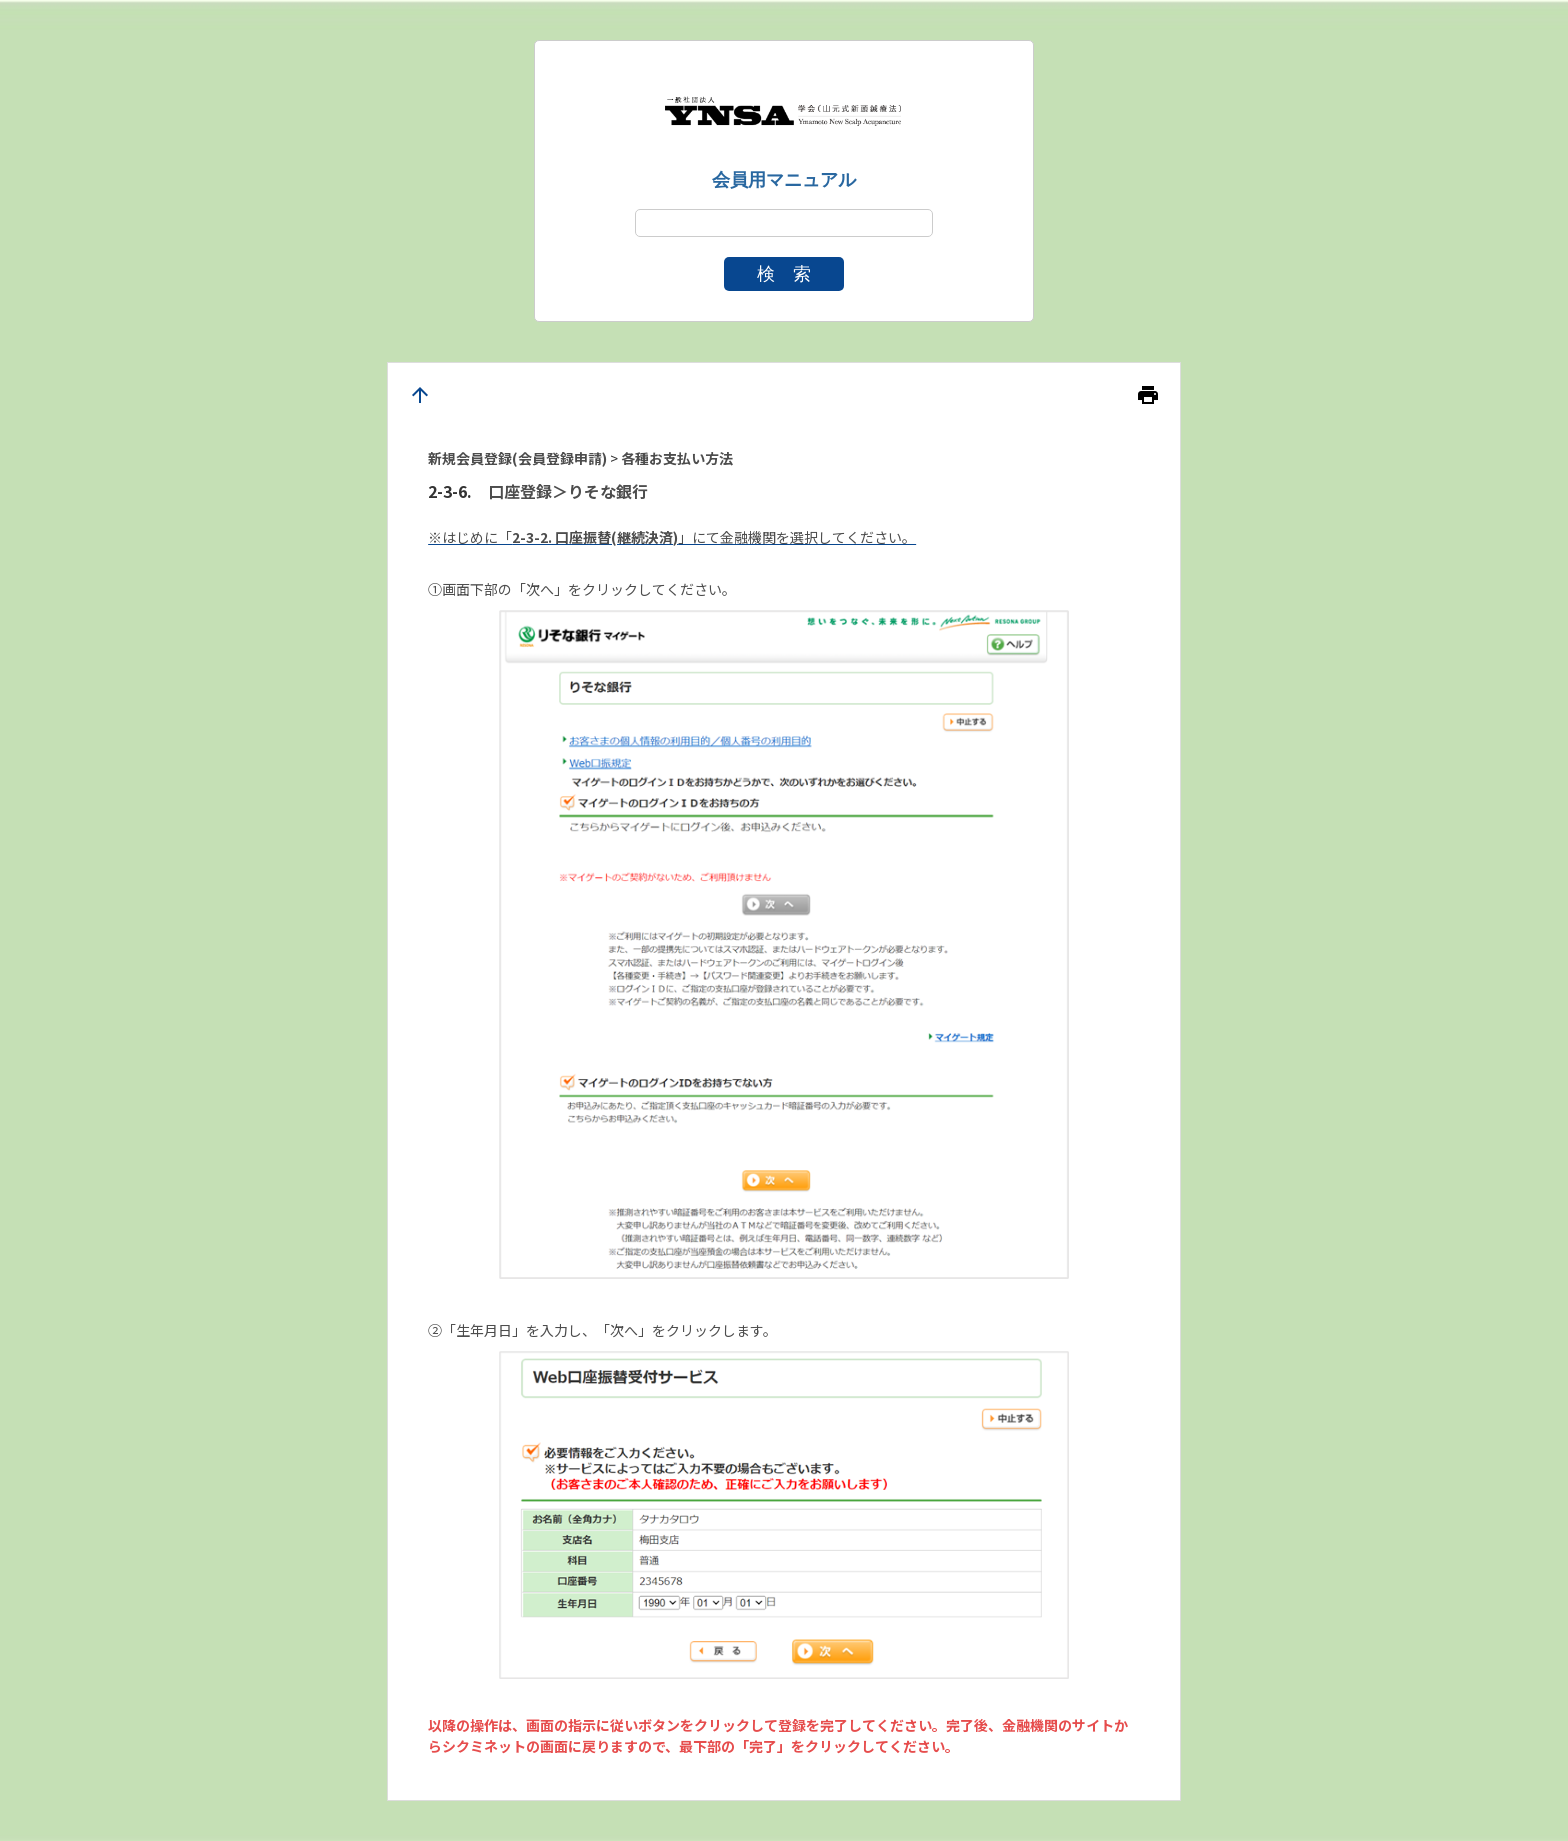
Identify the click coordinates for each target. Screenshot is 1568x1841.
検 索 (784, 274)
